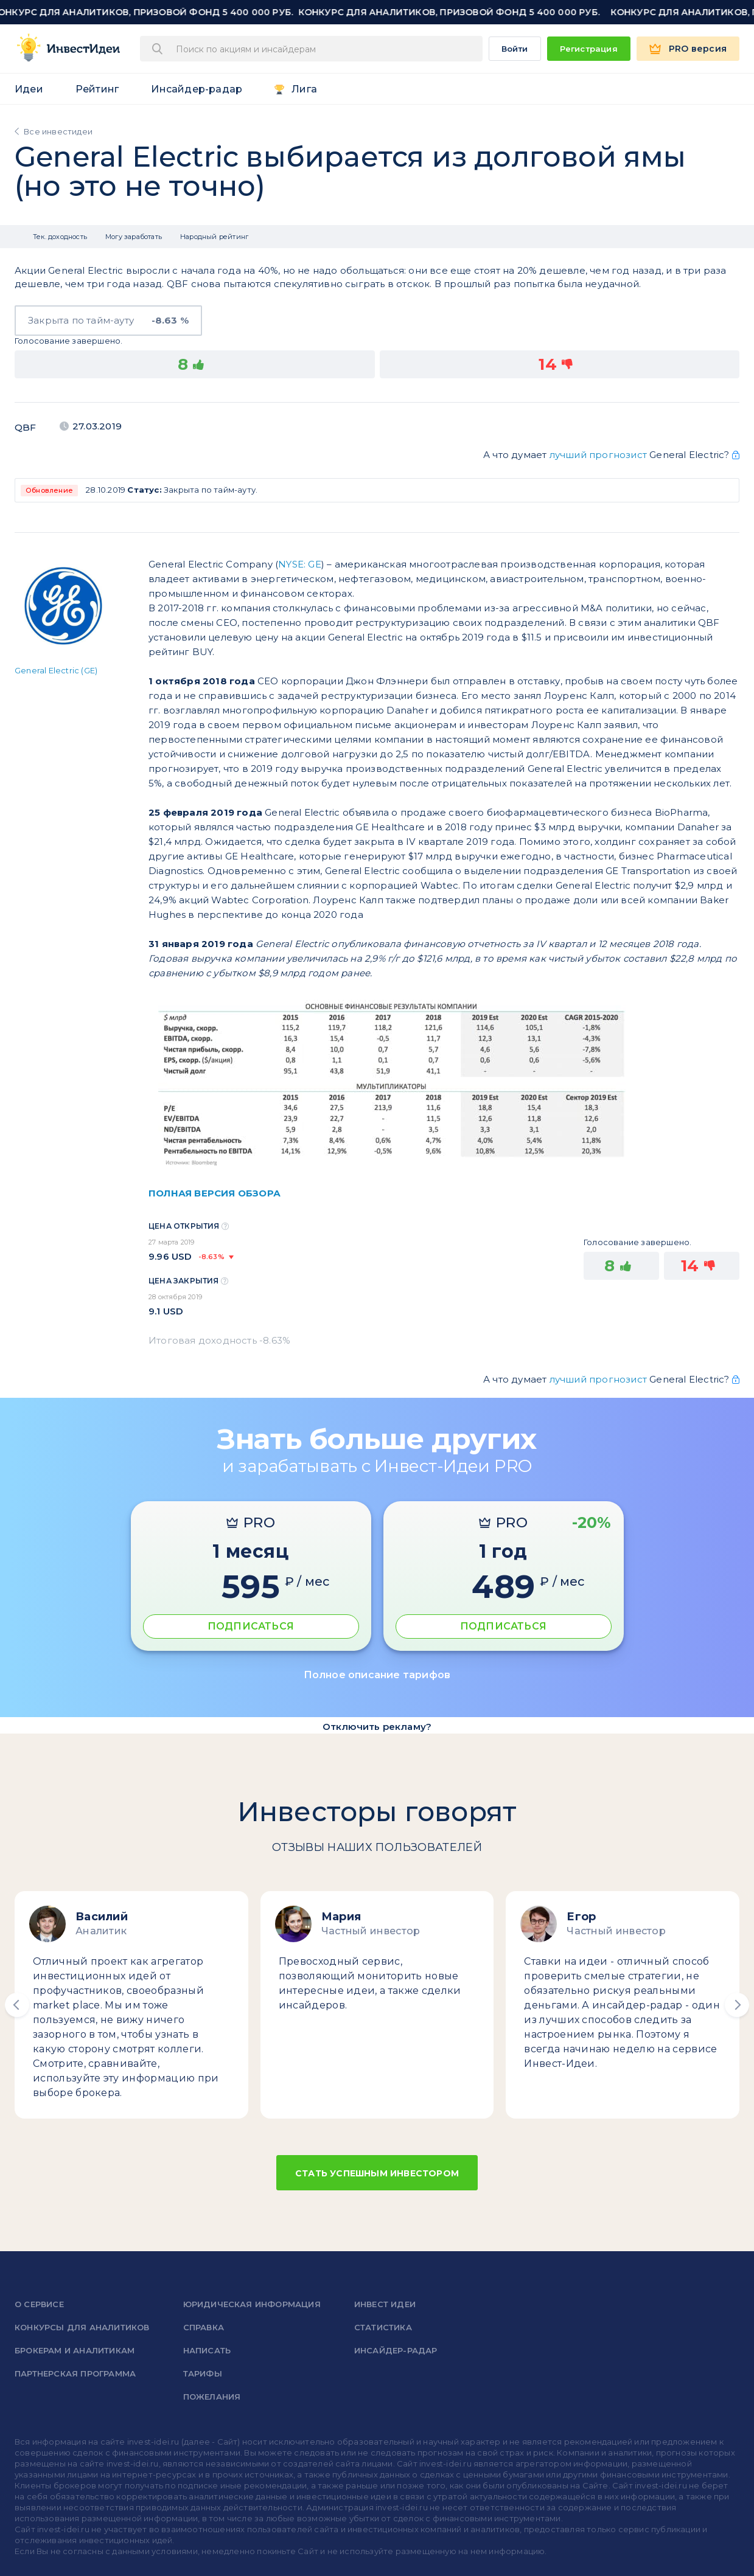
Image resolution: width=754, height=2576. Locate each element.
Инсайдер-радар (196, 89)
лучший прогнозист (598, 454)
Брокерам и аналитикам (74, 2350)
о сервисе (39, 2304)
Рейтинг (97, 89)
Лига (304, 89)
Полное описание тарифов (377, 1675)
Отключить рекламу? (377, 1726)
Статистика (383, 2327)
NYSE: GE (299, 564)
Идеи (29, 89)
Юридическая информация (252, 2304)
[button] (17, 2005)
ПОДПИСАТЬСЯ (251, 1626)
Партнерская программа (75, 2373)
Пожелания (212, 2396)
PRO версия (698, 48)
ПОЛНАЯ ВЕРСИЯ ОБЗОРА (214, 1193)
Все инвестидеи (58, 131)
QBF (26, 427)
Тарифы (202, 2373)
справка (203, 2327)
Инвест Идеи (385, 2304)
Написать (207, 2350)
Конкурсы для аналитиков (82, 2327)
